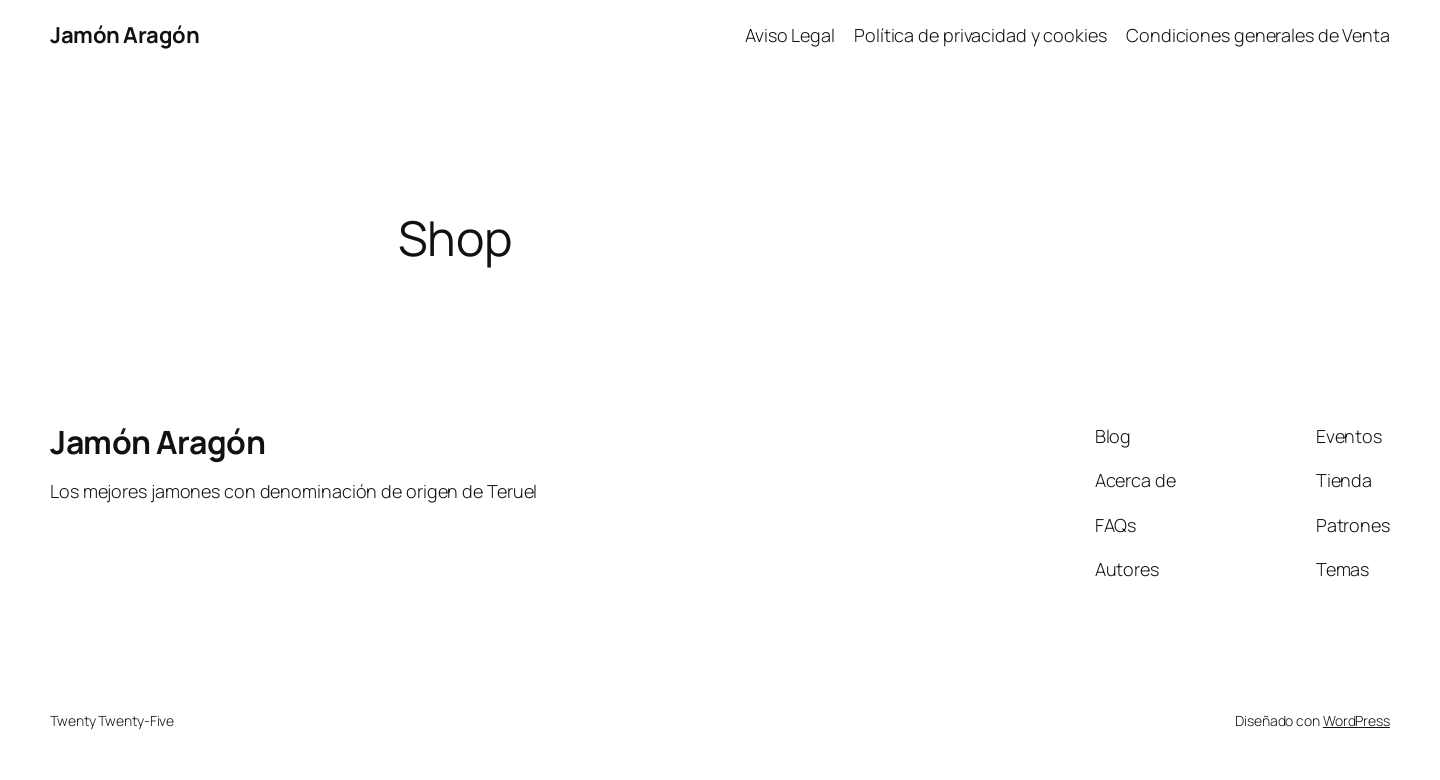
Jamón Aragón (124, 35)
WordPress (1356, 720)
